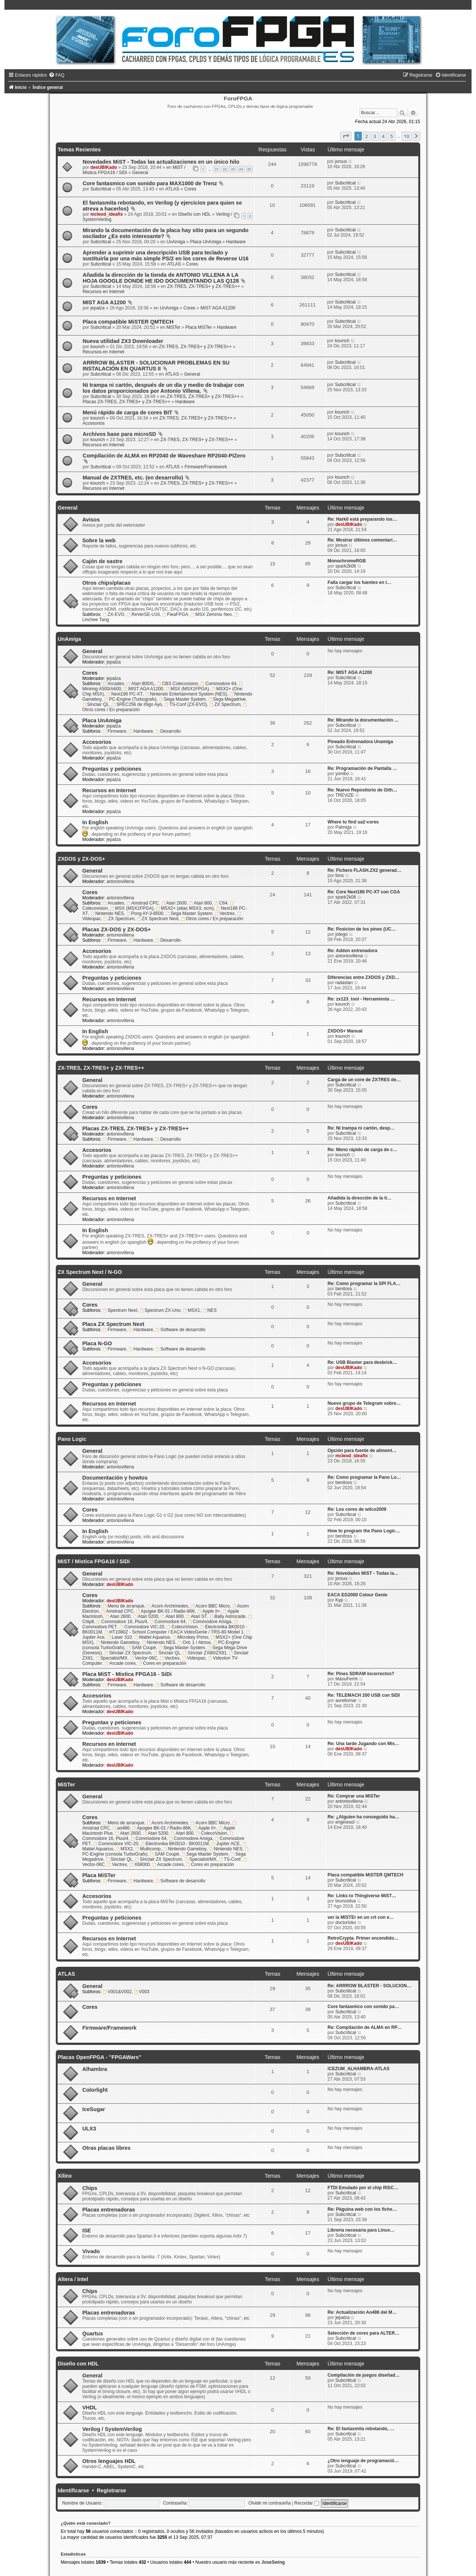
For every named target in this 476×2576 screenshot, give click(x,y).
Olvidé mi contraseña (269, 2503)
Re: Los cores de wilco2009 (357, 1509)
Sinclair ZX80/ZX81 (204, 1652)
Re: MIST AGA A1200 (350, 672)
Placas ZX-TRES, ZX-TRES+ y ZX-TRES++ (126, 401)
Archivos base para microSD (119, 434)
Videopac (194, 1658)
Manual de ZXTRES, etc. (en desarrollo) (133, 478)
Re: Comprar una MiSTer (354, 1796)
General (140, 172)
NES (210, 1310)
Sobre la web (99, 540)
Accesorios (93, 423)
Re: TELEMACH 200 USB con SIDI (364, 1695)
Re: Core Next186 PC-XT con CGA (364, 891)
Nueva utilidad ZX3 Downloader (123, 341)
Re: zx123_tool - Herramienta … (361, 999)
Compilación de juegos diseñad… (364, 2375)
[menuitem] (56, 75)
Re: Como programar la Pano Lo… (364, 1477)
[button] (345, 136)
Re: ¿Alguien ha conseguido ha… (363, 1816)
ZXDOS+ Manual (345, 1031)
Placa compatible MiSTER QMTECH (128, 322)
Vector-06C (143, 1658)
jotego (341, 934)
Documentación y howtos (115, 1478)
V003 (141, 1991)
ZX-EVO (113, 614)
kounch (97, 346)
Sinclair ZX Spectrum (127, 1652)
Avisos (91, 520)
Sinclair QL (95, 704)
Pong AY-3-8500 (145, 913)
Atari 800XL (140, 683)
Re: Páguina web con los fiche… (362, 2209)
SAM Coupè (141, 1647)
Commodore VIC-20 (141, 1626)
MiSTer (173, 327)
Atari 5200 (145, 1616)
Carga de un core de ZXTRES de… (364, 1079)
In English (95, 822)
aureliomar (346, 1700)
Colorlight (95, 2090)
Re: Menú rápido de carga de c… (363, 1149)
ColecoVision (182, 1626)
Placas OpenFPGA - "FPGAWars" (99, 2057)
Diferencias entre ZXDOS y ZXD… (363, 977)
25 (249, 169)
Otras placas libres (106, 2148)
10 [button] (406, 136)
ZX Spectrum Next (157, 918)
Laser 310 (119, 1637)
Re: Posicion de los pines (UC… (362, 929)
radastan (344, 982)
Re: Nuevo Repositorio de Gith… (362, 790)
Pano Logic (72, 1439)
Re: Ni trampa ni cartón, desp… (361, 1128)
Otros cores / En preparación (212, 918)
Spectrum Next (120, 1310)
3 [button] (374, 136)
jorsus (341, 161)
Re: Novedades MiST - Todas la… (363, 1573)
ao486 (120, 1828)
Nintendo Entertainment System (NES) (186, 694)
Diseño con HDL (194, 214)
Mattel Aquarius (152, 1637)
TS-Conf (230, 1859)
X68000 (139, 1864)
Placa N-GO (97, 1343)
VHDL (89, 2407)
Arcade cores (120, 1663)
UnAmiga (176, 241)
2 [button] (366, 136)
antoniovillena (120, 881)
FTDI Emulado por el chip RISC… (363, 2187)
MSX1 (191, 1310)
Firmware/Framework (205, 466)
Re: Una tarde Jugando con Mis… (363, 1743)
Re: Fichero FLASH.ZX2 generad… (364, 870)
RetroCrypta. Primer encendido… (363, 1938)
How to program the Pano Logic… (364, 1530)
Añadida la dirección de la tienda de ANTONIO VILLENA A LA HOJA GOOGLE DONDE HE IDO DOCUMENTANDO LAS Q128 (161, 278)
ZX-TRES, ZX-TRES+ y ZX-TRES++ (203, 286)
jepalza (97, 308)
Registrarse (111, 2490)
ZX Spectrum (224, 704)
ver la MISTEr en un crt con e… (361, 1917)
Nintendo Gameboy (117, 1642)
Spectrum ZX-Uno (160, 1310)
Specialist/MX (112, 1658)
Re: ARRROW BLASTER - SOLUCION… (369, 1985)
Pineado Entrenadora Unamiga (360, 741)
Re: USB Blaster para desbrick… (362, 1362)
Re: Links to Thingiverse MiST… (362, 1895)
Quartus (92, 2333)
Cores (190, 189)
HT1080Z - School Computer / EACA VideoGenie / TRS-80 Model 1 (174, 1632)
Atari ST (196, 1616)
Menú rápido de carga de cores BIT (127, 412)
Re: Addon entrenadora (352, 950)
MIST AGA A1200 (104, 302)
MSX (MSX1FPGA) (187, 688)
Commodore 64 (218, 683)
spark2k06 (345, 566)
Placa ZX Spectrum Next (113, 1324)
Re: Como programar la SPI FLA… (364, 1283)
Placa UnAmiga (205, 241)
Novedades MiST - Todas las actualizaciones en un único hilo (161, 162)
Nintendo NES (106, 913)
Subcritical (100, 189)
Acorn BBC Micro (210, 1606)
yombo (342, 773)
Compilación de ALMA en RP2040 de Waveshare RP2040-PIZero (164, 456)
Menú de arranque (123, 1606)
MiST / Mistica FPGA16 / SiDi (94, 1561)
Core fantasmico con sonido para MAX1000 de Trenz (150, 183)
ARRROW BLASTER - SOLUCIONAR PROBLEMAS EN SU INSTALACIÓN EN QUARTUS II (156, 366)
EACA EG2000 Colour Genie (357, 1594)
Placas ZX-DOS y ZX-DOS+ (116, 929)
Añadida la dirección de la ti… (360, 1198)
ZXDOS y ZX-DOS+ (81, 859)
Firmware (114, 731)
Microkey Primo (190, 1637)
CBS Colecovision (177, 683)
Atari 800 (200, 903)
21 (217, 169)
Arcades (113, 683)
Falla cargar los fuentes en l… (359, 582)
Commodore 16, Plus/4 (122, 1621)
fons (339, 875)
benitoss (343, 1288)
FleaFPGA (175, 614)
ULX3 (89, 2129)
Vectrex (225, 913)
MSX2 (124, 1848)
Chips (89, 2188)
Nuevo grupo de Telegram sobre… (364, 1403)
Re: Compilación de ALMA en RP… (365, 2027)
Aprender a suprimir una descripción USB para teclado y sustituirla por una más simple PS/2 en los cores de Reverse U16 (165, 255)
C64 (220, 903)
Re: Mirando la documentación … (363, 720)
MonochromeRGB (347, 560)
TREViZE (344, 795)
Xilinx (65, 2176)
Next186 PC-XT (124, 694)
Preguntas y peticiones (111, 769)
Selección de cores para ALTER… (363, 2333)
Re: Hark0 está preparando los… (362, 519)
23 (233, 169)
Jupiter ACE (225, 1843)
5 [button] (391, 136)
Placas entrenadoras (108, 2210)
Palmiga (343, 827)
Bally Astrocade (227, 1616)
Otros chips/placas (106, 583)
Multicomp (148, 1848)
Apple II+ (208, 1611)
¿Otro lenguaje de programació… (363, 2460)
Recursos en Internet (103, 291)
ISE (86, 2230)
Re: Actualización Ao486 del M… (362, 2312)
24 (241, 169)
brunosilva (345, 1901)
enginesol (345, 1822)
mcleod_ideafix (106, 214)
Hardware (235, 241)
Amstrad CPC (142, 903)
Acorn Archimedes (167, 1606)
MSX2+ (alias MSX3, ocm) (185, 908)
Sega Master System (182, 699)
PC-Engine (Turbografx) (130, 699)
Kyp (339, 1600)
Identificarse (73, 2490)
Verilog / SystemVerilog (112, 2429)
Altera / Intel (73, 2279)
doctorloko (345, 1922)
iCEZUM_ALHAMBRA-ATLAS (358, 2068)
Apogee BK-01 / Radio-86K (165, 1611)
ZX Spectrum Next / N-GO (90, 1272)
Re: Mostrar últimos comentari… (362, 540)
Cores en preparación (162, 1663)
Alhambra (94, 2069)
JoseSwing (273, 2562)
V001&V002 (117, 1991)
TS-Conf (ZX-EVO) (185, 704)
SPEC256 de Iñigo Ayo (137, 704)
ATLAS (172, 189)
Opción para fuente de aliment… (362, 1450)
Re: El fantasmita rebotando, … (361, 2428)
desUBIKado (103, 167)
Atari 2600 (174, 903)
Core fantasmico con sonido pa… (363, 2006)
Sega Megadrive (227, 699)
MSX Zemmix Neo (211, 614)
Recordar (307, 2503)
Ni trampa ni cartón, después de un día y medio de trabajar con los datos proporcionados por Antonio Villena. (163, 388)
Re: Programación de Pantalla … (362, 768)
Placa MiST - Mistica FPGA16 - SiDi (126, 1674)
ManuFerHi (346, 1679)
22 (225, 169)
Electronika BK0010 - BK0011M (175, 1843)
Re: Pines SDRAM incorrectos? (361, 1673)
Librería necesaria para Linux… (361, 2230)
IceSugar (93, 2109)
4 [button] (383, 136)
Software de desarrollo (180, 1329)
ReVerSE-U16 (143, 614)
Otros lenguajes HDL (109, 2461)
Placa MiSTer (198, 327)
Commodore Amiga (209, 1621)
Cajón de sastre (102, 561)
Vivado (91, 2251)
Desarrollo (168, 731)
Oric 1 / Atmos (194, 1642)
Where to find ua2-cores (353, 822)
